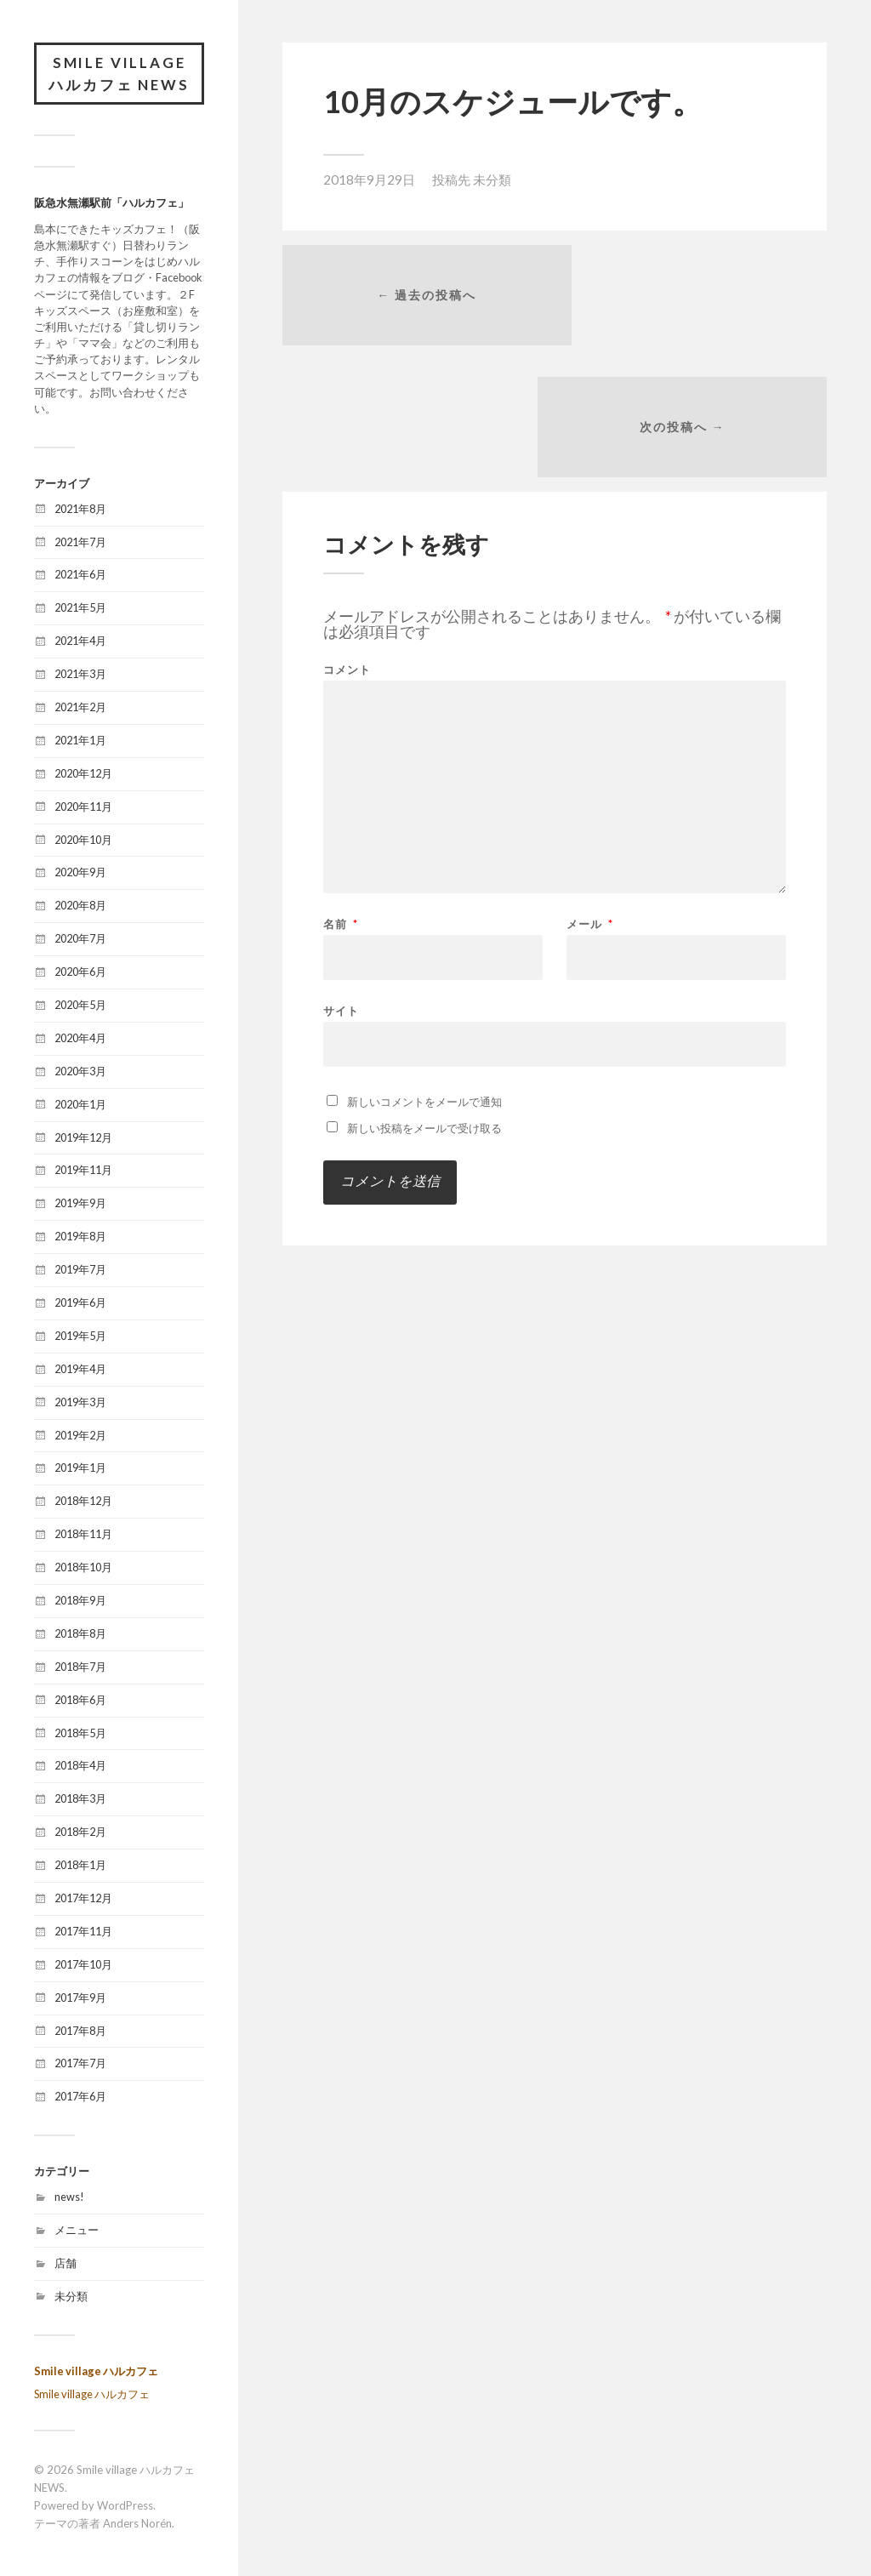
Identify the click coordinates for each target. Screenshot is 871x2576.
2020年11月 (83, 807)
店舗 (65, 2264)
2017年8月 (80, 2031)
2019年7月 (80, 1271)
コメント (347, 543)
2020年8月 (80, 907)
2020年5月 (80, 1006)
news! (69, 2198)
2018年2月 (80, 1833)
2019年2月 (80, 1436)
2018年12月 (83, 1502)
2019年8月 (80, 1238)
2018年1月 (80, 1866)
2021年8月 (80, 509)
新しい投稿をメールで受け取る (424, 1001)
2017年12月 (83, 1899)
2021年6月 (80, 576)
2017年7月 (80, 2065)
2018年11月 (83, 1535)
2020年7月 (80, 940)
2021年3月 (80, 675)
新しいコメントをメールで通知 (424, 975)
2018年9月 (80, 1602)
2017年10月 (83, 1966)
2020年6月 (80, 973)
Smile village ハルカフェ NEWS (119, 74)
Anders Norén (137, 2524)
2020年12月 (83, 775)
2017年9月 (80, 1999)
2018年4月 (80, 1767)
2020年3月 (80, 1073)
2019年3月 (80, 1403)
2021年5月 (80, 609)
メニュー (76, 2231)
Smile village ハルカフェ (96, 2372)
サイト (341, 883)
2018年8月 (80, 1635)
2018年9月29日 (369, 179)
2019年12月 (83, 1138)
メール (589, 797)
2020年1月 (80, 1105)
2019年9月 (80, 1204)
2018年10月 (83, 1569)
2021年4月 (80, 642)
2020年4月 (80, 1039)
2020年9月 (80, 874)
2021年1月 (80, 742)
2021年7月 (80, 543)
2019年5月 (80, 1337)
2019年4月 (80, 1370)
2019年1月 (80, 1469)
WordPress (125, 2507)
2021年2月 (80, 708)
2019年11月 (83, 1171)
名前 (340, 797)
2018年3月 (80, 1800)
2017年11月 (83, 1933)
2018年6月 (80, 1701)
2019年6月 (80, 1304)
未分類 (71, 2298)
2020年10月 (83, 840)
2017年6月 (80, 2098)
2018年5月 (80, 1734)
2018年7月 (80, 1668)
